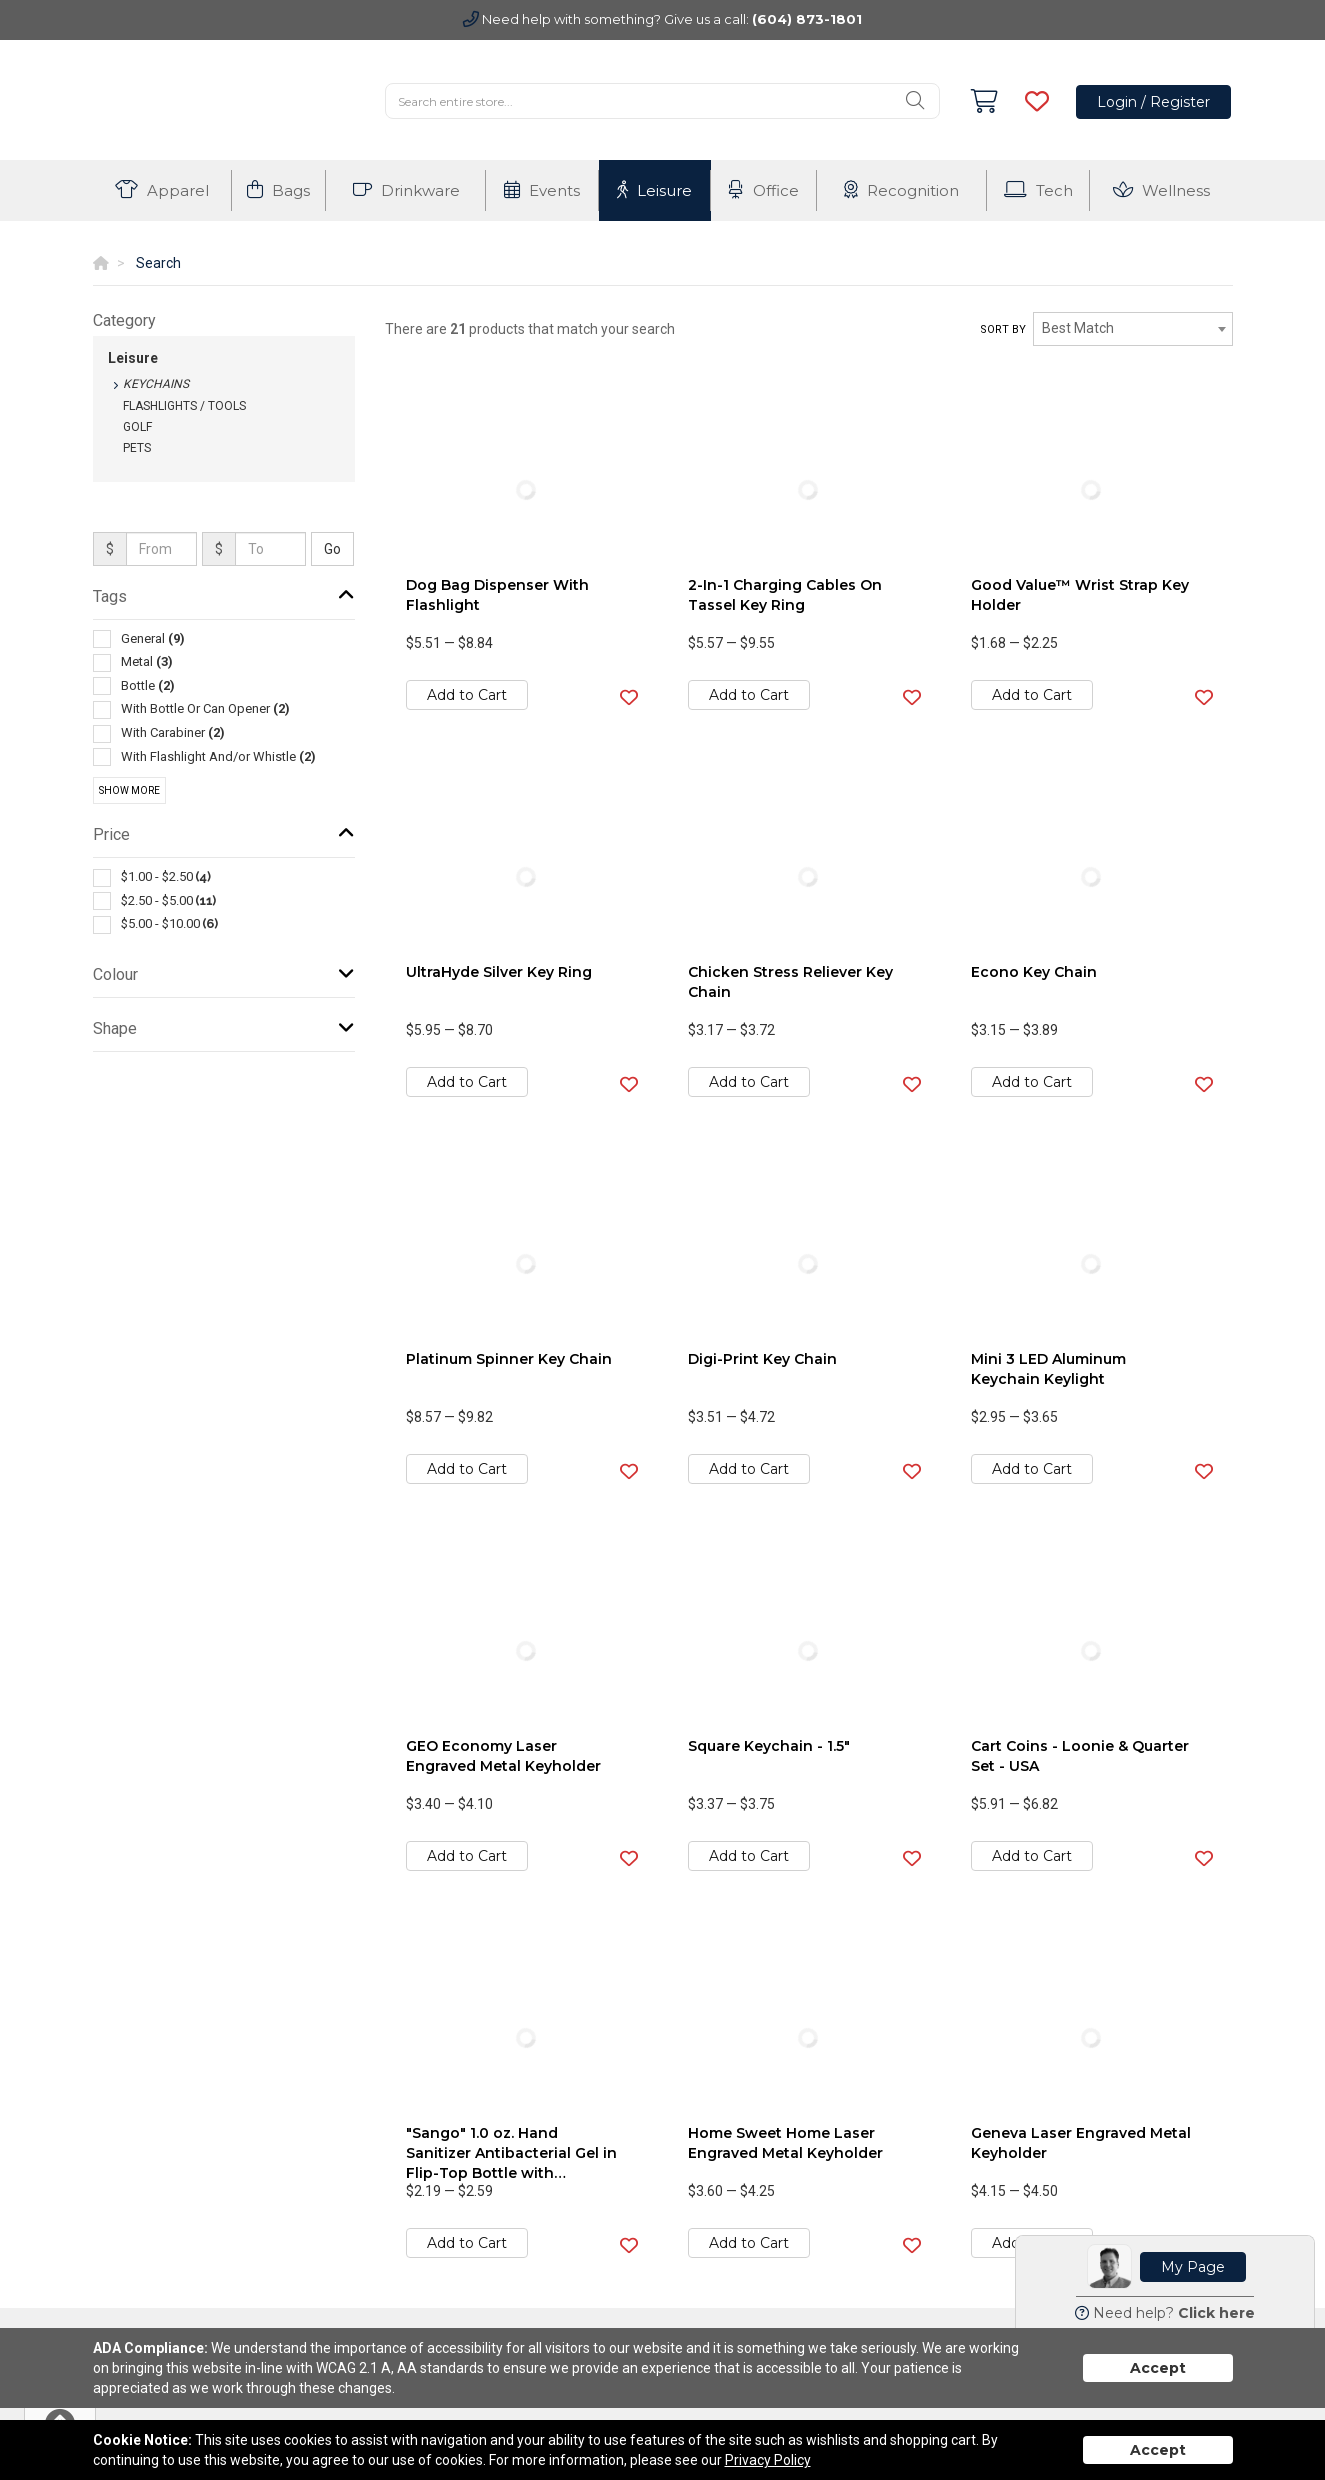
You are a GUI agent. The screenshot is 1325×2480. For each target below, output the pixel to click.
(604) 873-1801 (807, 19)
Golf (137, 427)
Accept (1158, 2368)
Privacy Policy (768, 2460)
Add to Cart (467, 695)
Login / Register (1153, 102)
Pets (137, 448)
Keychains (156, 384)
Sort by (1003, 329)
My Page (1193, 2267)
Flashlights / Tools (184, 406)
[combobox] (1133, 329)
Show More (129, 790)
